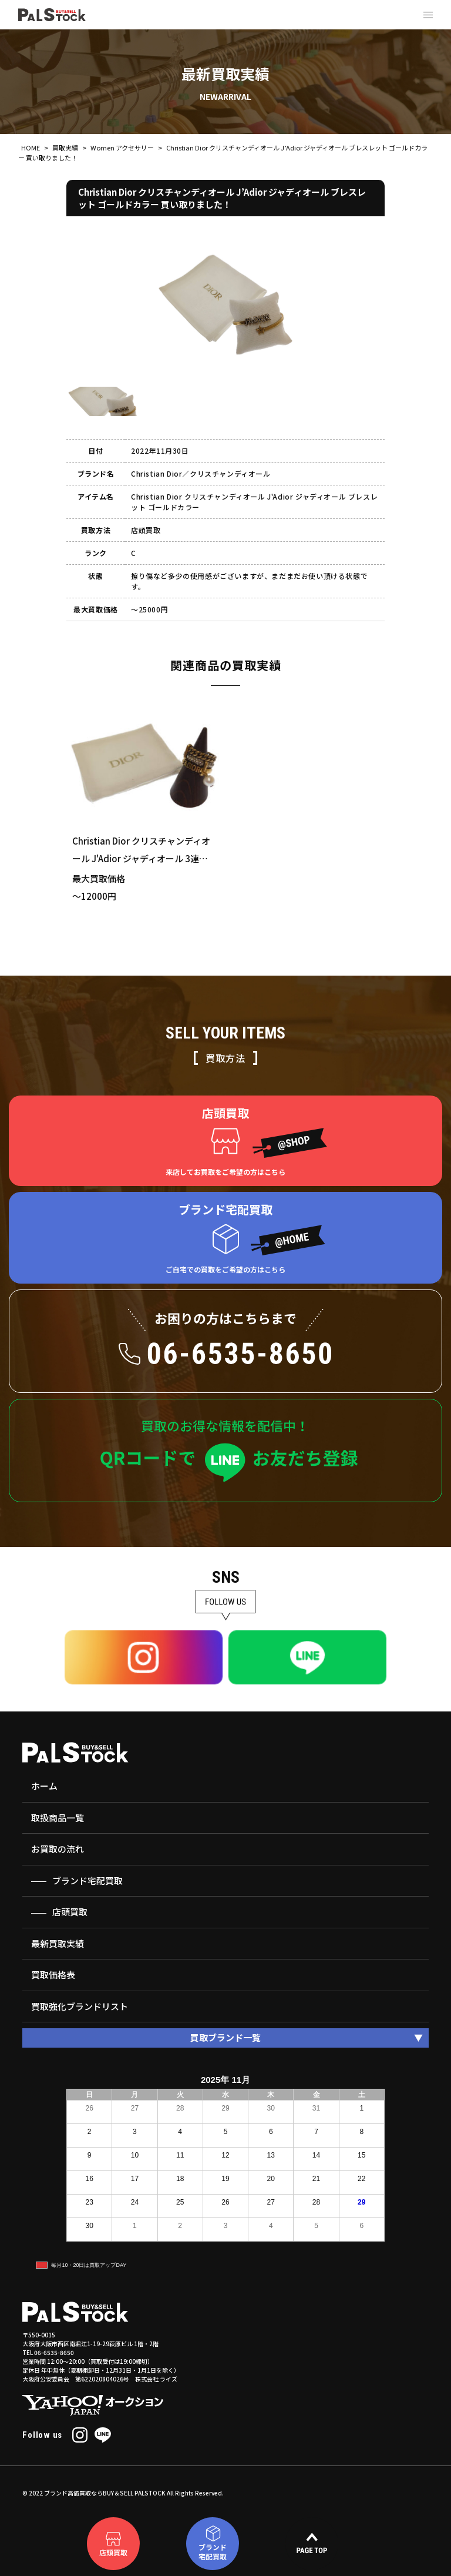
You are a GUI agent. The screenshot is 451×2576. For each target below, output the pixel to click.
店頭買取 (69, 1911)
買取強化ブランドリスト (79, 2006)
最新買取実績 (57, 1943)
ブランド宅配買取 (87, 1880)
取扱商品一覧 (57, 1817)
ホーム (44, 1786)
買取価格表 (53, 1974)
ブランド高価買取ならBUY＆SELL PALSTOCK (105, 2492)
